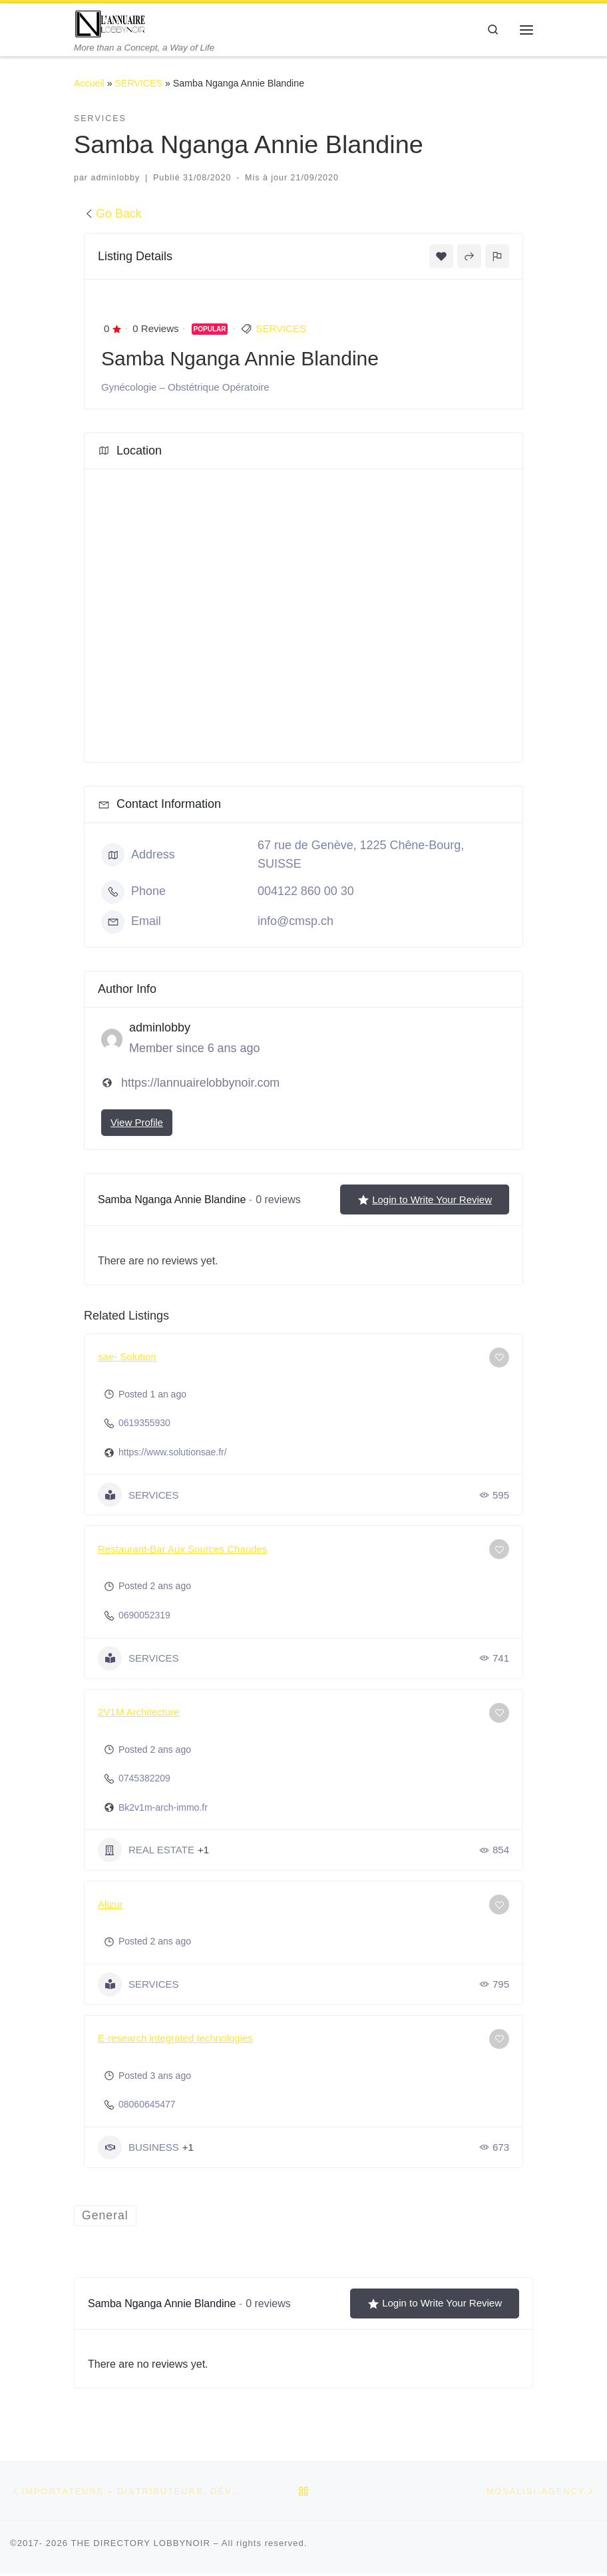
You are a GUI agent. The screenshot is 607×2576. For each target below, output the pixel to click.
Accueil (89, 84)
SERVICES (139, 84)
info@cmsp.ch (295, 921)
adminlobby (115, 178)
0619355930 (144, 1423)
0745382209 (144, 1778)
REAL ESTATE (146, 1851)
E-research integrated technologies (175, 2038)
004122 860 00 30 (306, 891)
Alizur (110, 1905)
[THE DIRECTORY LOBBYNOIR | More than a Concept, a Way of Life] (111, 23)
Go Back (113, 214)
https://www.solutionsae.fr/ (172, 1452)
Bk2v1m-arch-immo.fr (163, 1808)
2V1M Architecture (139, 1712)
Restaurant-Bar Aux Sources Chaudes (182, 1549)
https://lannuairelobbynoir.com (200, 1083)
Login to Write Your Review (424, 1200)
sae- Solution (127, 1357)
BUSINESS (138, 2148)
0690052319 (144, 1615)
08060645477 (147, 2105)
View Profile (136, 1123)
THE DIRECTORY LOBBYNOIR (140, 2545)
